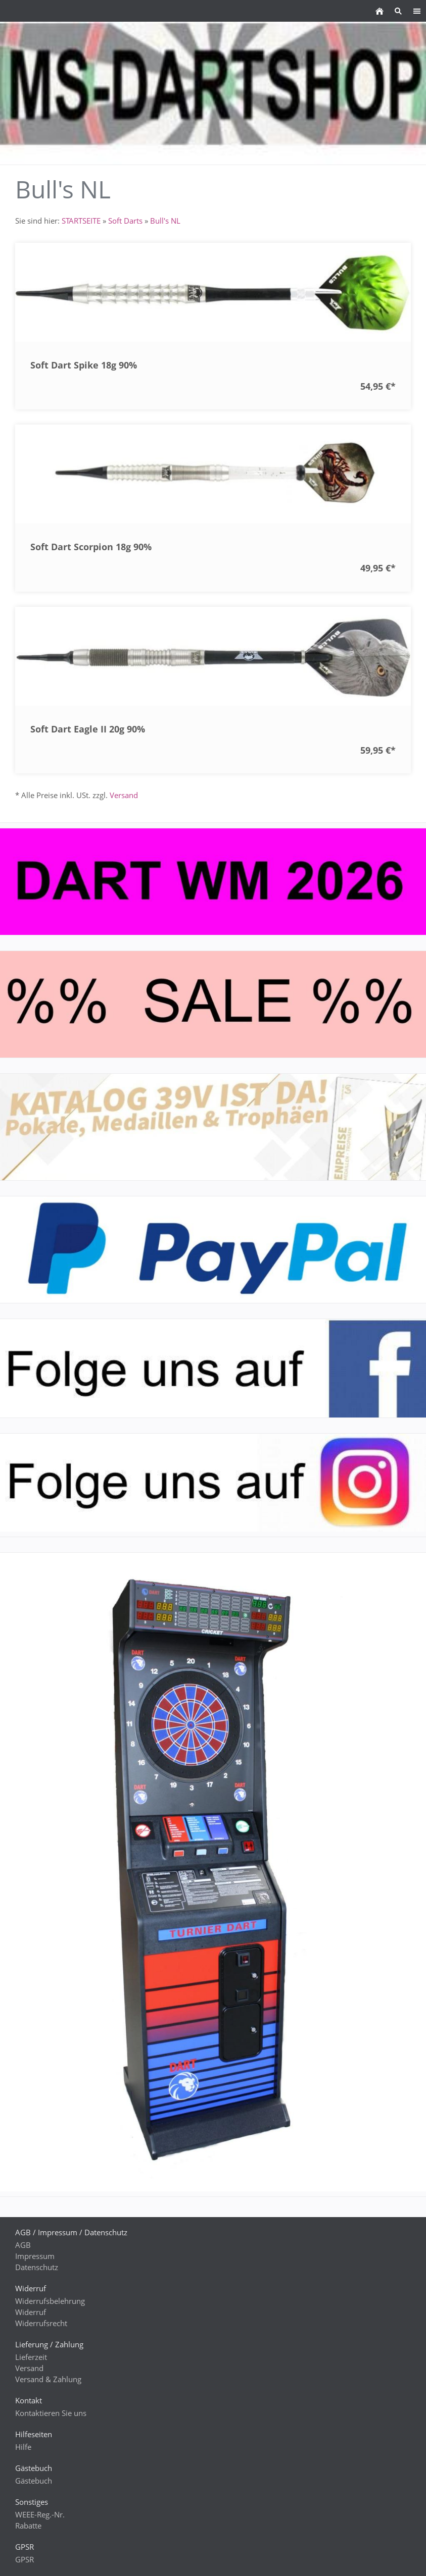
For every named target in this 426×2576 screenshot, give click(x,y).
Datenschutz (36, 2267)
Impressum (35, 2256)
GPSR (24, 2559)
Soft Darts (125, 221)
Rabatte (28, 2525)
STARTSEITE (81, 221)
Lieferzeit (31, 2357)
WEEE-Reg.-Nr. (40, 2514)
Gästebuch (33, 2481)
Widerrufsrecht (41, 2323)
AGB (23, 2245)
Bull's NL (165, 221)
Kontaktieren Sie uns (50, 2413)
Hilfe (23, 2447)
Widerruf (30, 2312)
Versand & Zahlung (48, 2379)
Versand (124, 795)
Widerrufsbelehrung (50, 2301)
